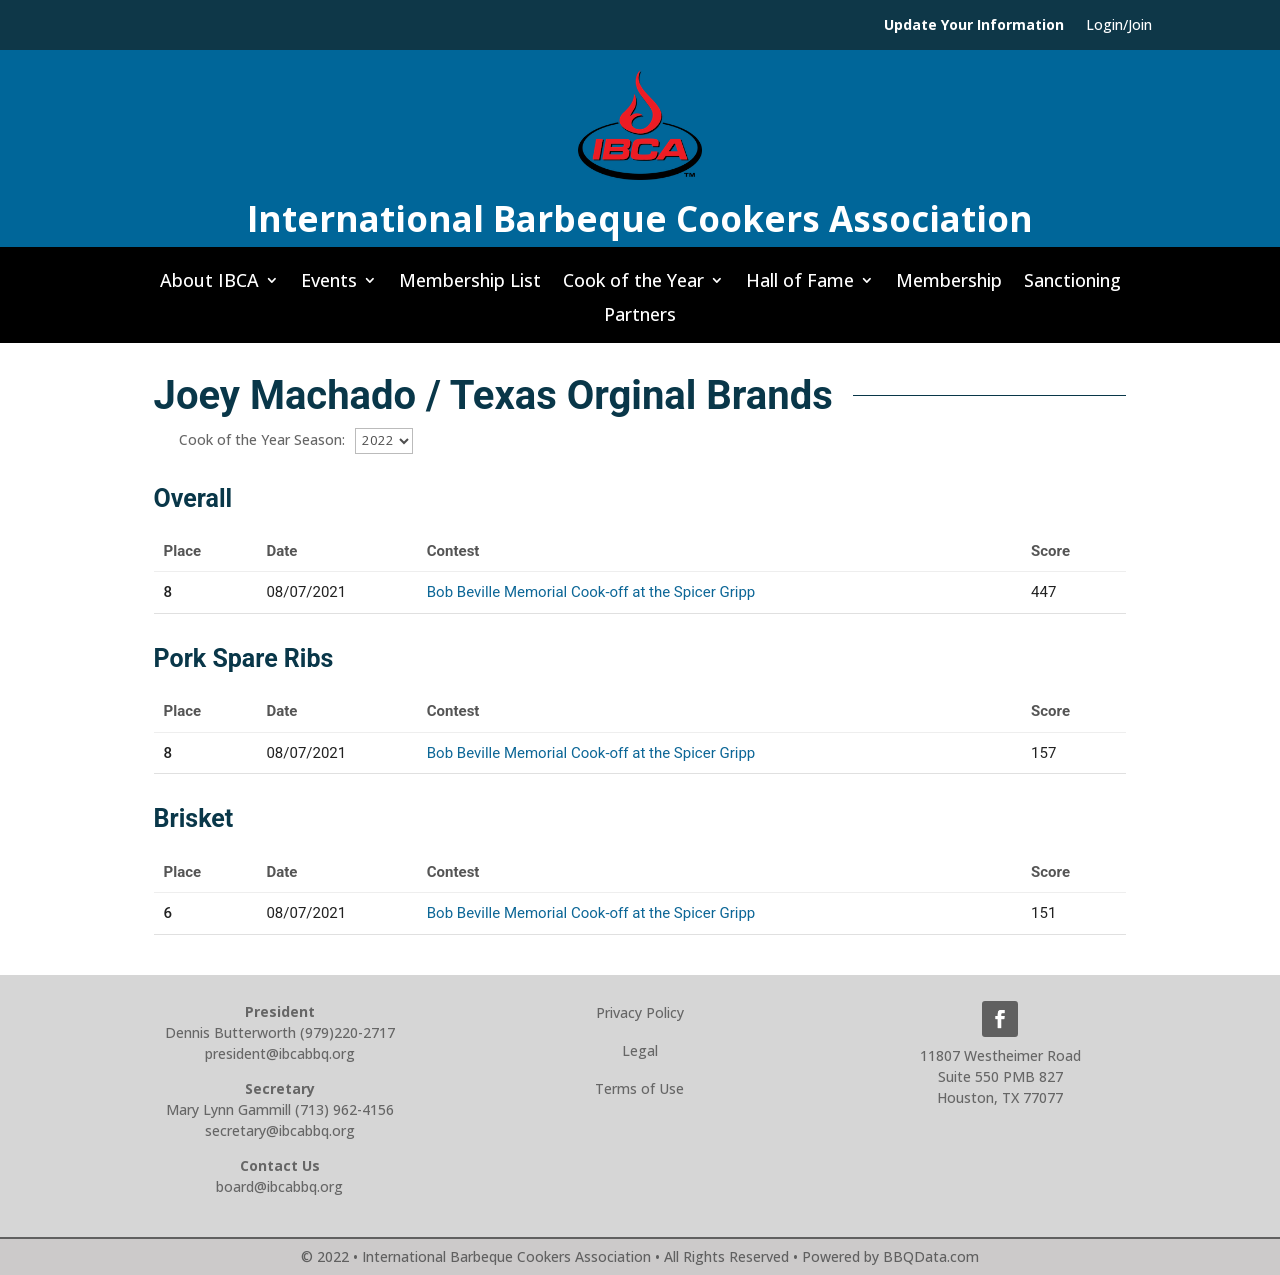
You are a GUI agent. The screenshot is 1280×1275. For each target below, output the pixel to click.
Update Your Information (974, 26)
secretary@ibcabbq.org (280, 1130)
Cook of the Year (633, 286)
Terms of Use (639, 1088)
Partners (640, 320)
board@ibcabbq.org (279, 1186)
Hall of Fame (800, 286)
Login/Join (1119, 26)
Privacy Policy (640, 1012)
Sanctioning (1072, 286)
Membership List (470, 286)
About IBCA (209, 286)
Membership (949, 286)
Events (329, 286)
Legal (640, 1050)
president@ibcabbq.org (280, 1053)
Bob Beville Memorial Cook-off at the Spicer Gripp (591, 592)
